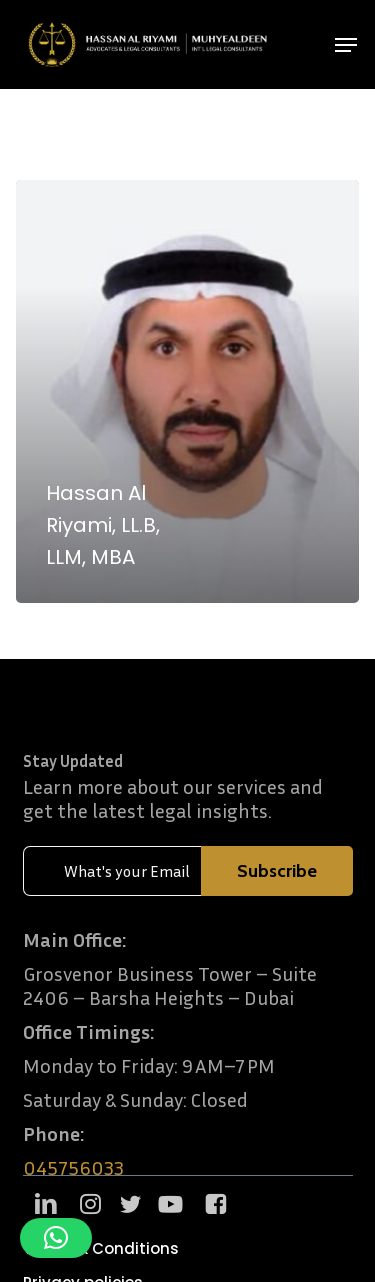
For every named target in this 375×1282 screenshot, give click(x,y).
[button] (346, 45)
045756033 (73, 1167)
